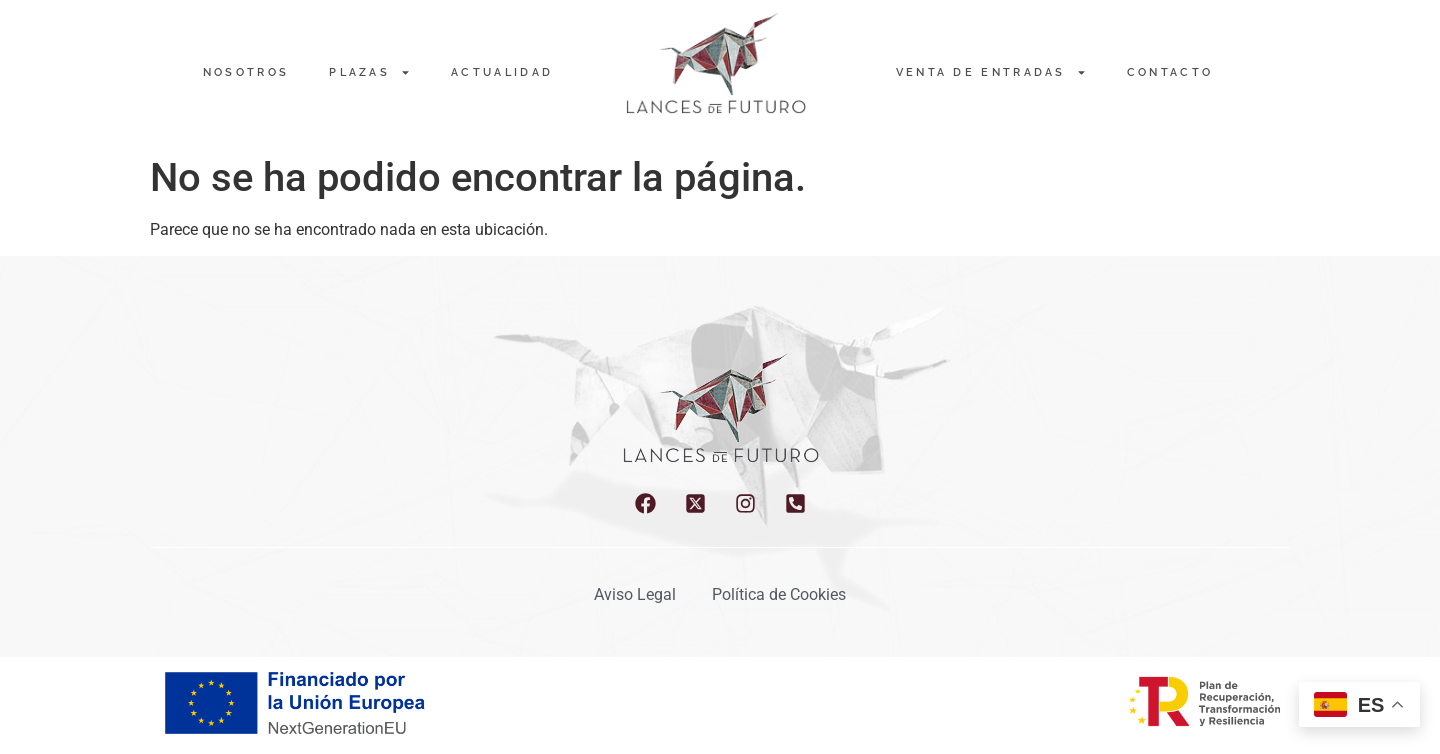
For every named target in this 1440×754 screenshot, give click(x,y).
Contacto (1170, 72)
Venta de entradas (991, 72)
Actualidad (502, 72)
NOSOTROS (246, 72)
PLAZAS (370, 72)
